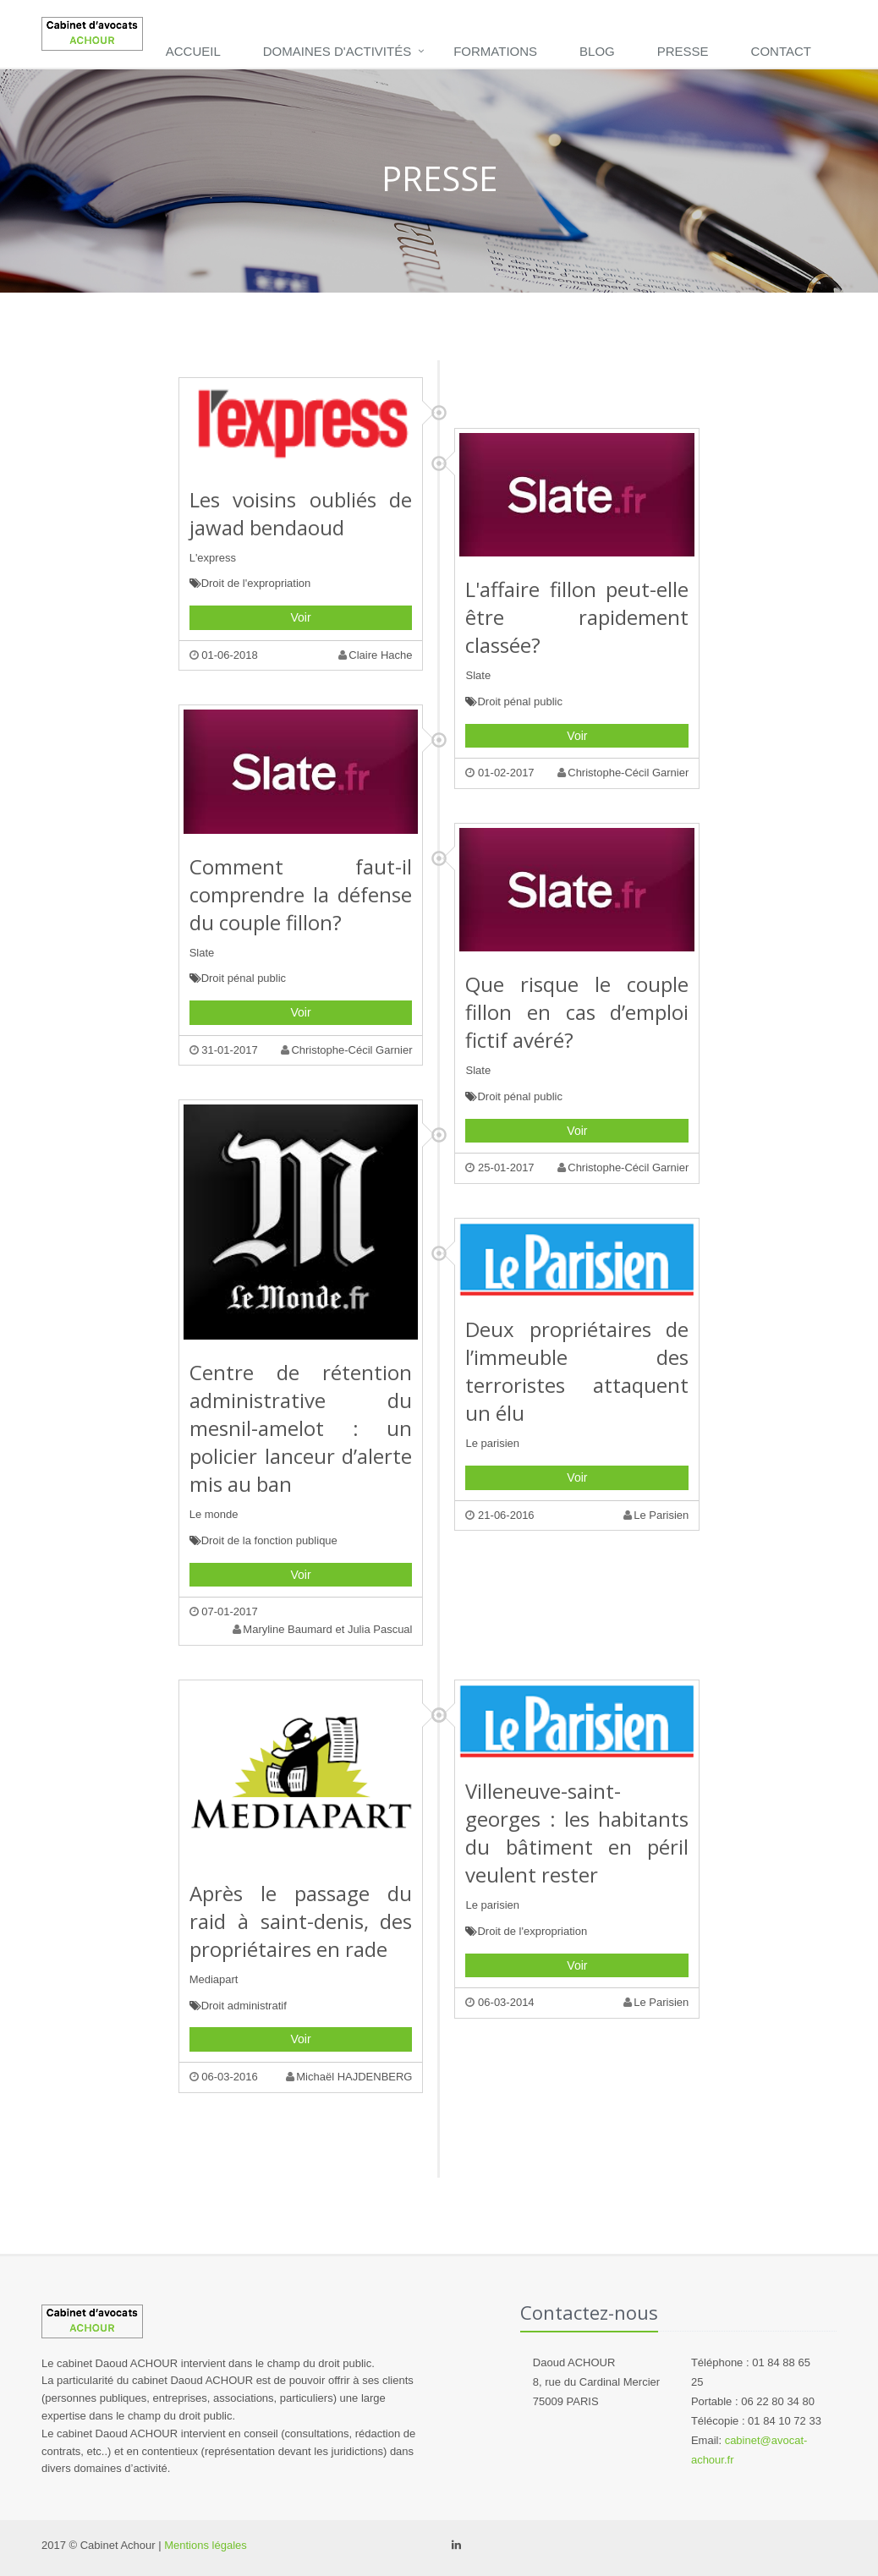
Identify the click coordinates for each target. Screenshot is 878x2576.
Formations (495, 51)
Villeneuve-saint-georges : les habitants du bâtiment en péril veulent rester (577, 1832)
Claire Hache (375, 655)
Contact (781, 51)
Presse (683, 51)
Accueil (193, 51)
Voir (301, 617)
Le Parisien (656, 1515)
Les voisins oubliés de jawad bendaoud (301, 513)
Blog (597, 51)
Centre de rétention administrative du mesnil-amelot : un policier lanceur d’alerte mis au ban (301, 1428)
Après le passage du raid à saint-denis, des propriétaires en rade (301, 1921)
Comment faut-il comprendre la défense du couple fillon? (301, 894)
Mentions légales (205, 2545)
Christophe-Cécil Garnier (623, 772)
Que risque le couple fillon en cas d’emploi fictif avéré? (577, 1012)
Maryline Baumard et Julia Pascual (322, 1629)
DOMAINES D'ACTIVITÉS (337, 51)
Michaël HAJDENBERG (349, 2076)
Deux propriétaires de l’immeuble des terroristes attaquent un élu (577, 1371)
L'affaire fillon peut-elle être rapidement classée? (577, 617)
